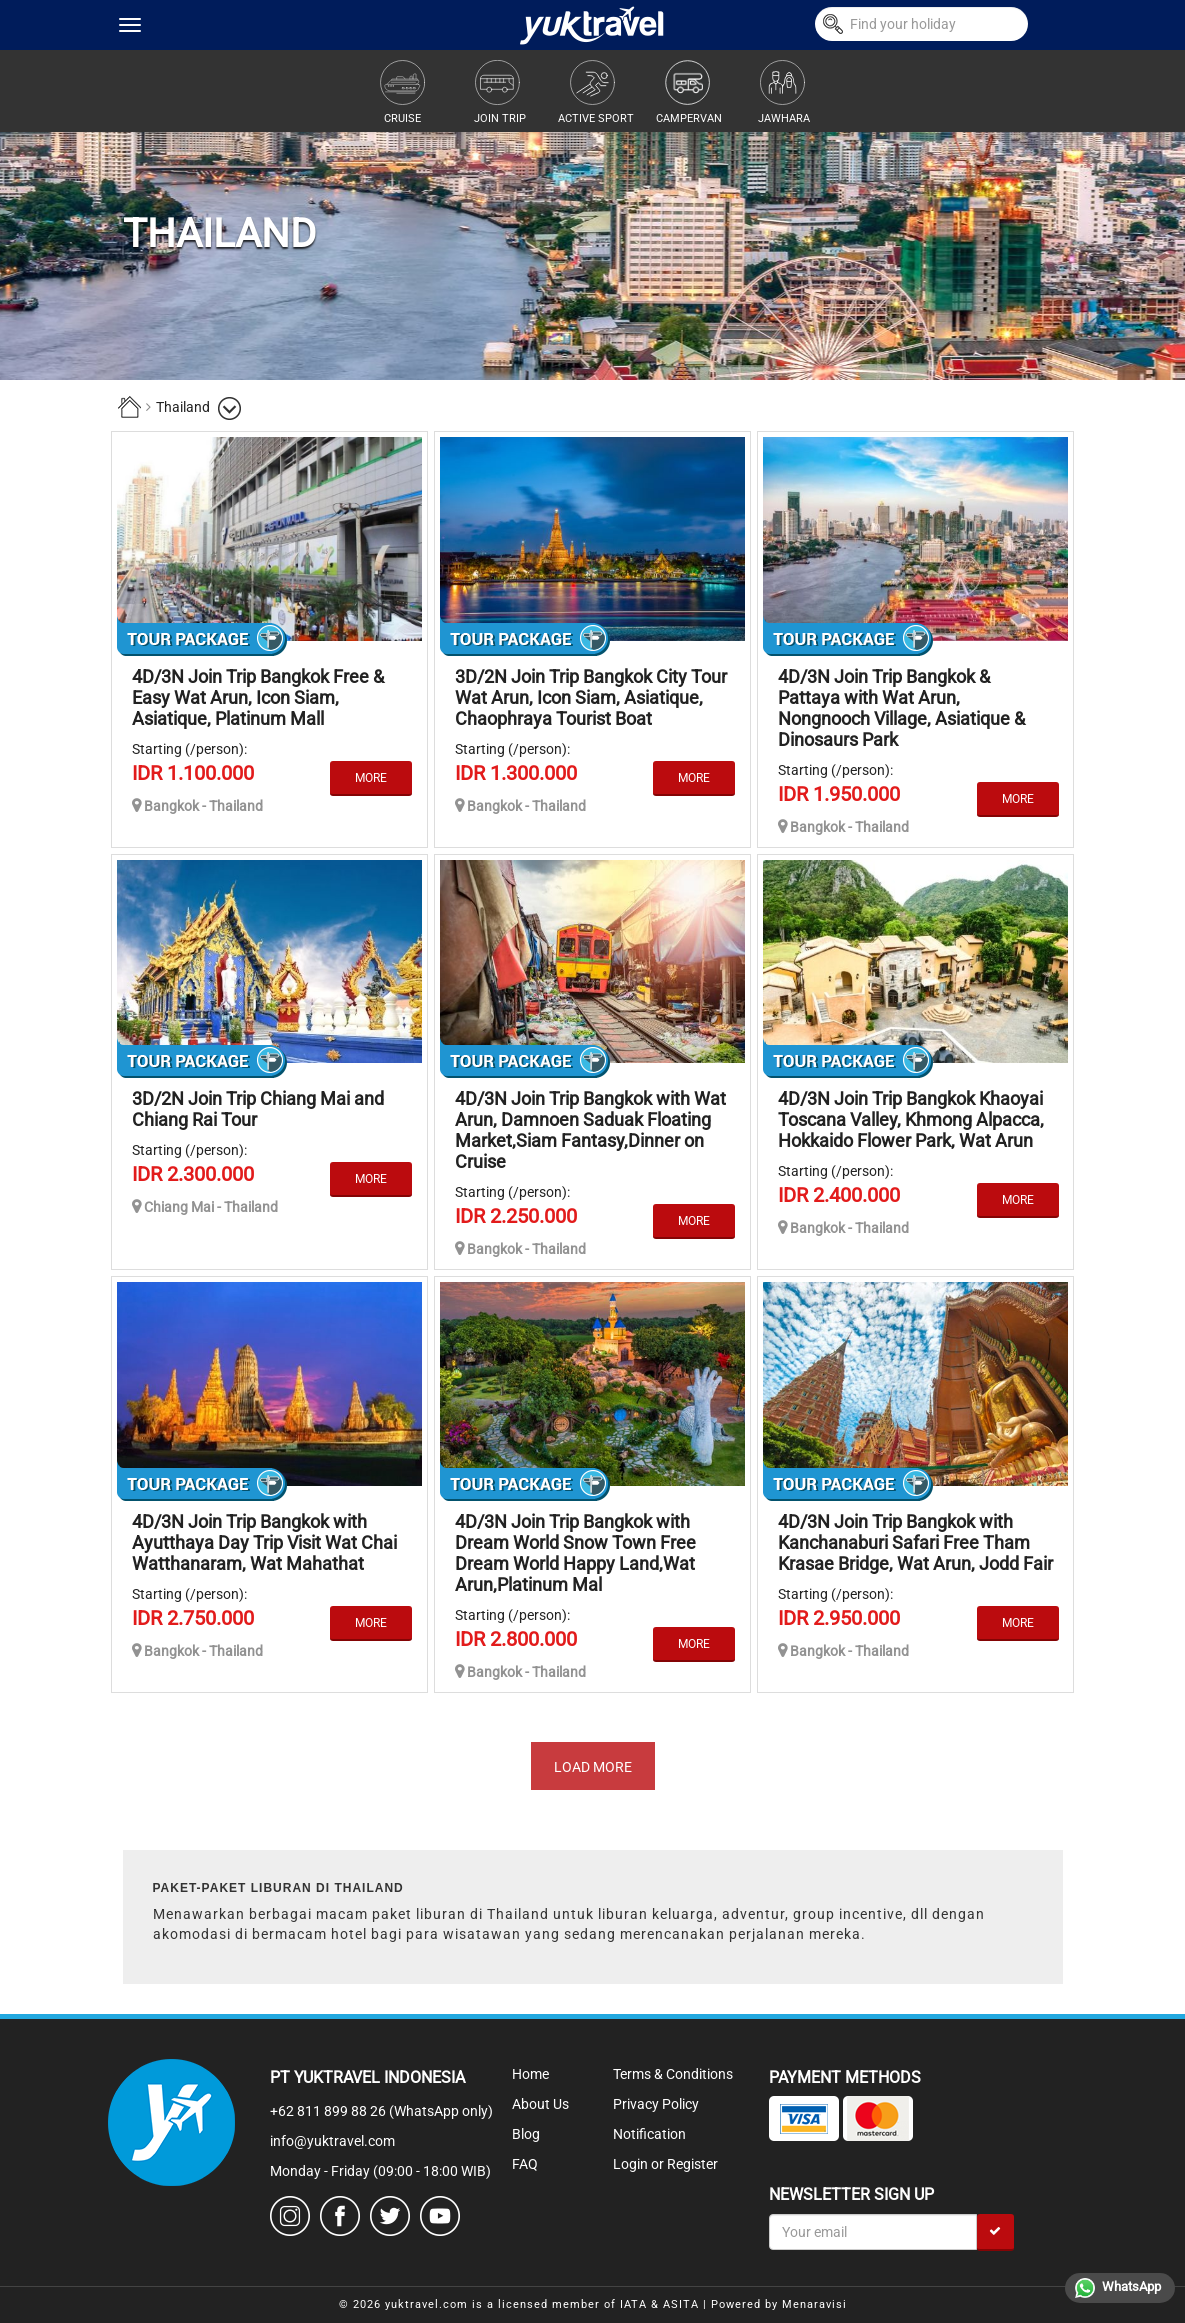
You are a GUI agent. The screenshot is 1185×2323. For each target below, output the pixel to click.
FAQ (525, 2164)
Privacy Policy (656, 2104)
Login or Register (665, 2164)
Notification (649, 2134)
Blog (526, 2134)
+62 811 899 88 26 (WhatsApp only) (381, 2111)
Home (530, 2074)
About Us (540, 2104)
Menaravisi (814, 2304)
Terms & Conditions (673, 2074)
